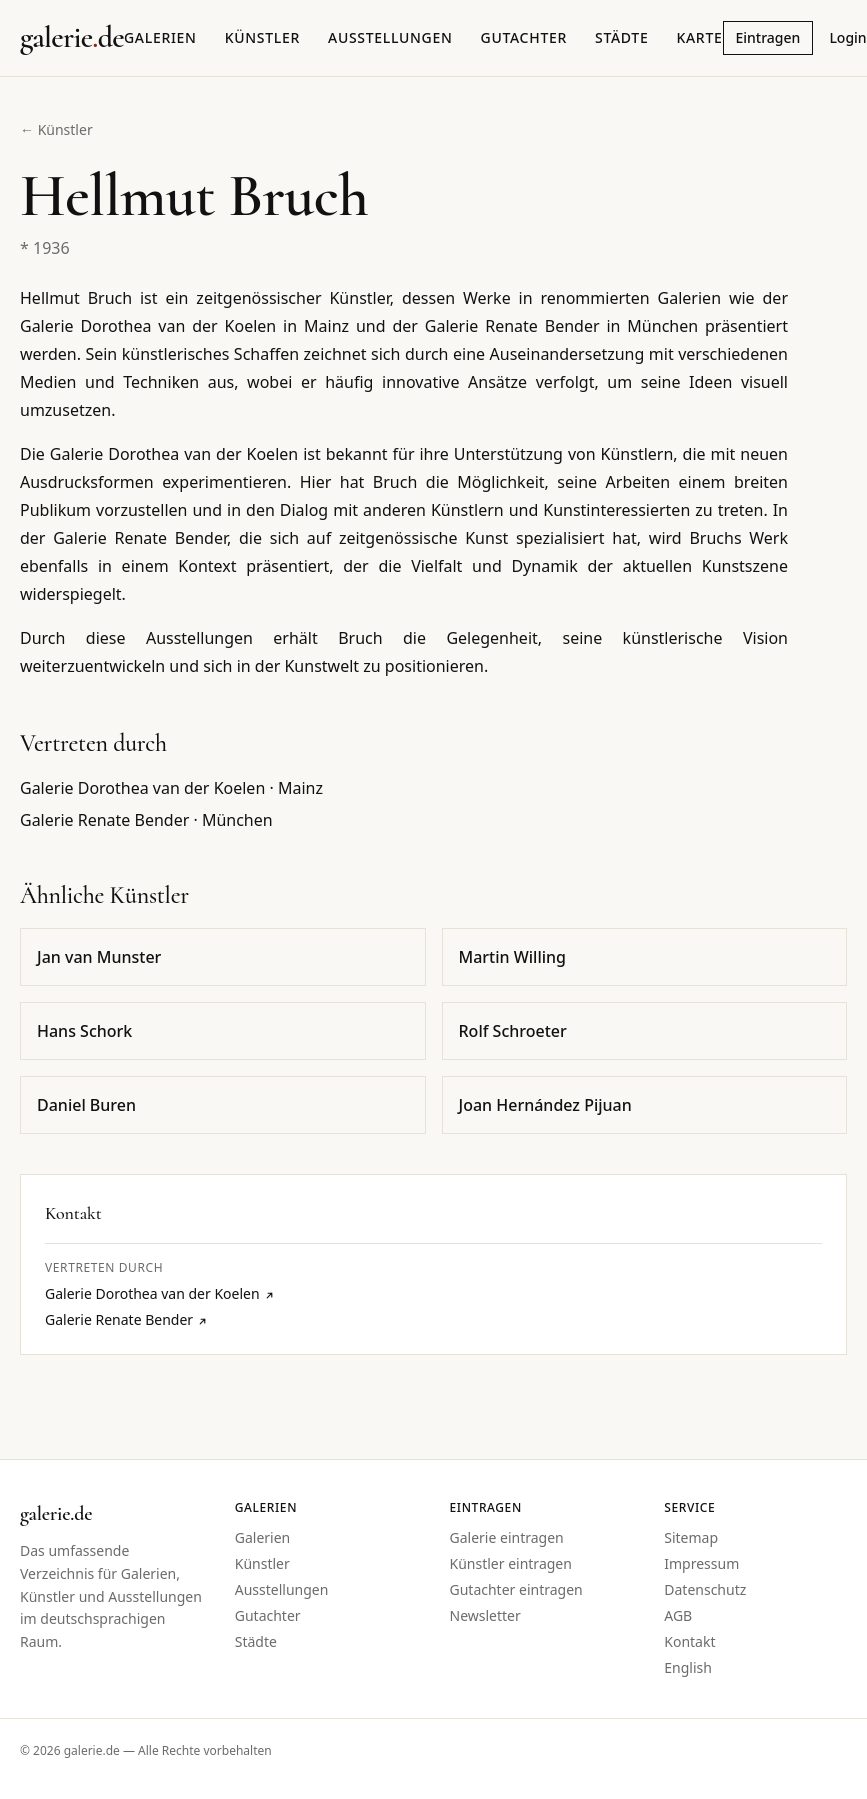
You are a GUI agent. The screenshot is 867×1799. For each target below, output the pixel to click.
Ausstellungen (390, 37)
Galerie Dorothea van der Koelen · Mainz (171, 788)
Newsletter (485, 1615)
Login (847, 37)
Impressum (701, 1563)
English (688, 1667)
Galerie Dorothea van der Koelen (160, 1293)
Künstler (262, 37)
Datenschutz (705, 1589)
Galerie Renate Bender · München (146, 820)
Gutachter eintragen (516, 1589)
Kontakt (689, 1641)
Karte (699, 37)
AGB (678, 1615)
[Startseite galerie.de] (72, 38)
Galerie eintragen (507, 1537)
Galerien (160, 37)
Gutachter (524, 37)
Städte (621, 37)
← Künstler (56, 129)
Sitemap (691, 1537)
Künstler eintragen (511, 1563)
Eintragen (768, 37)
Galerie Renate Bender (126, 1319)
